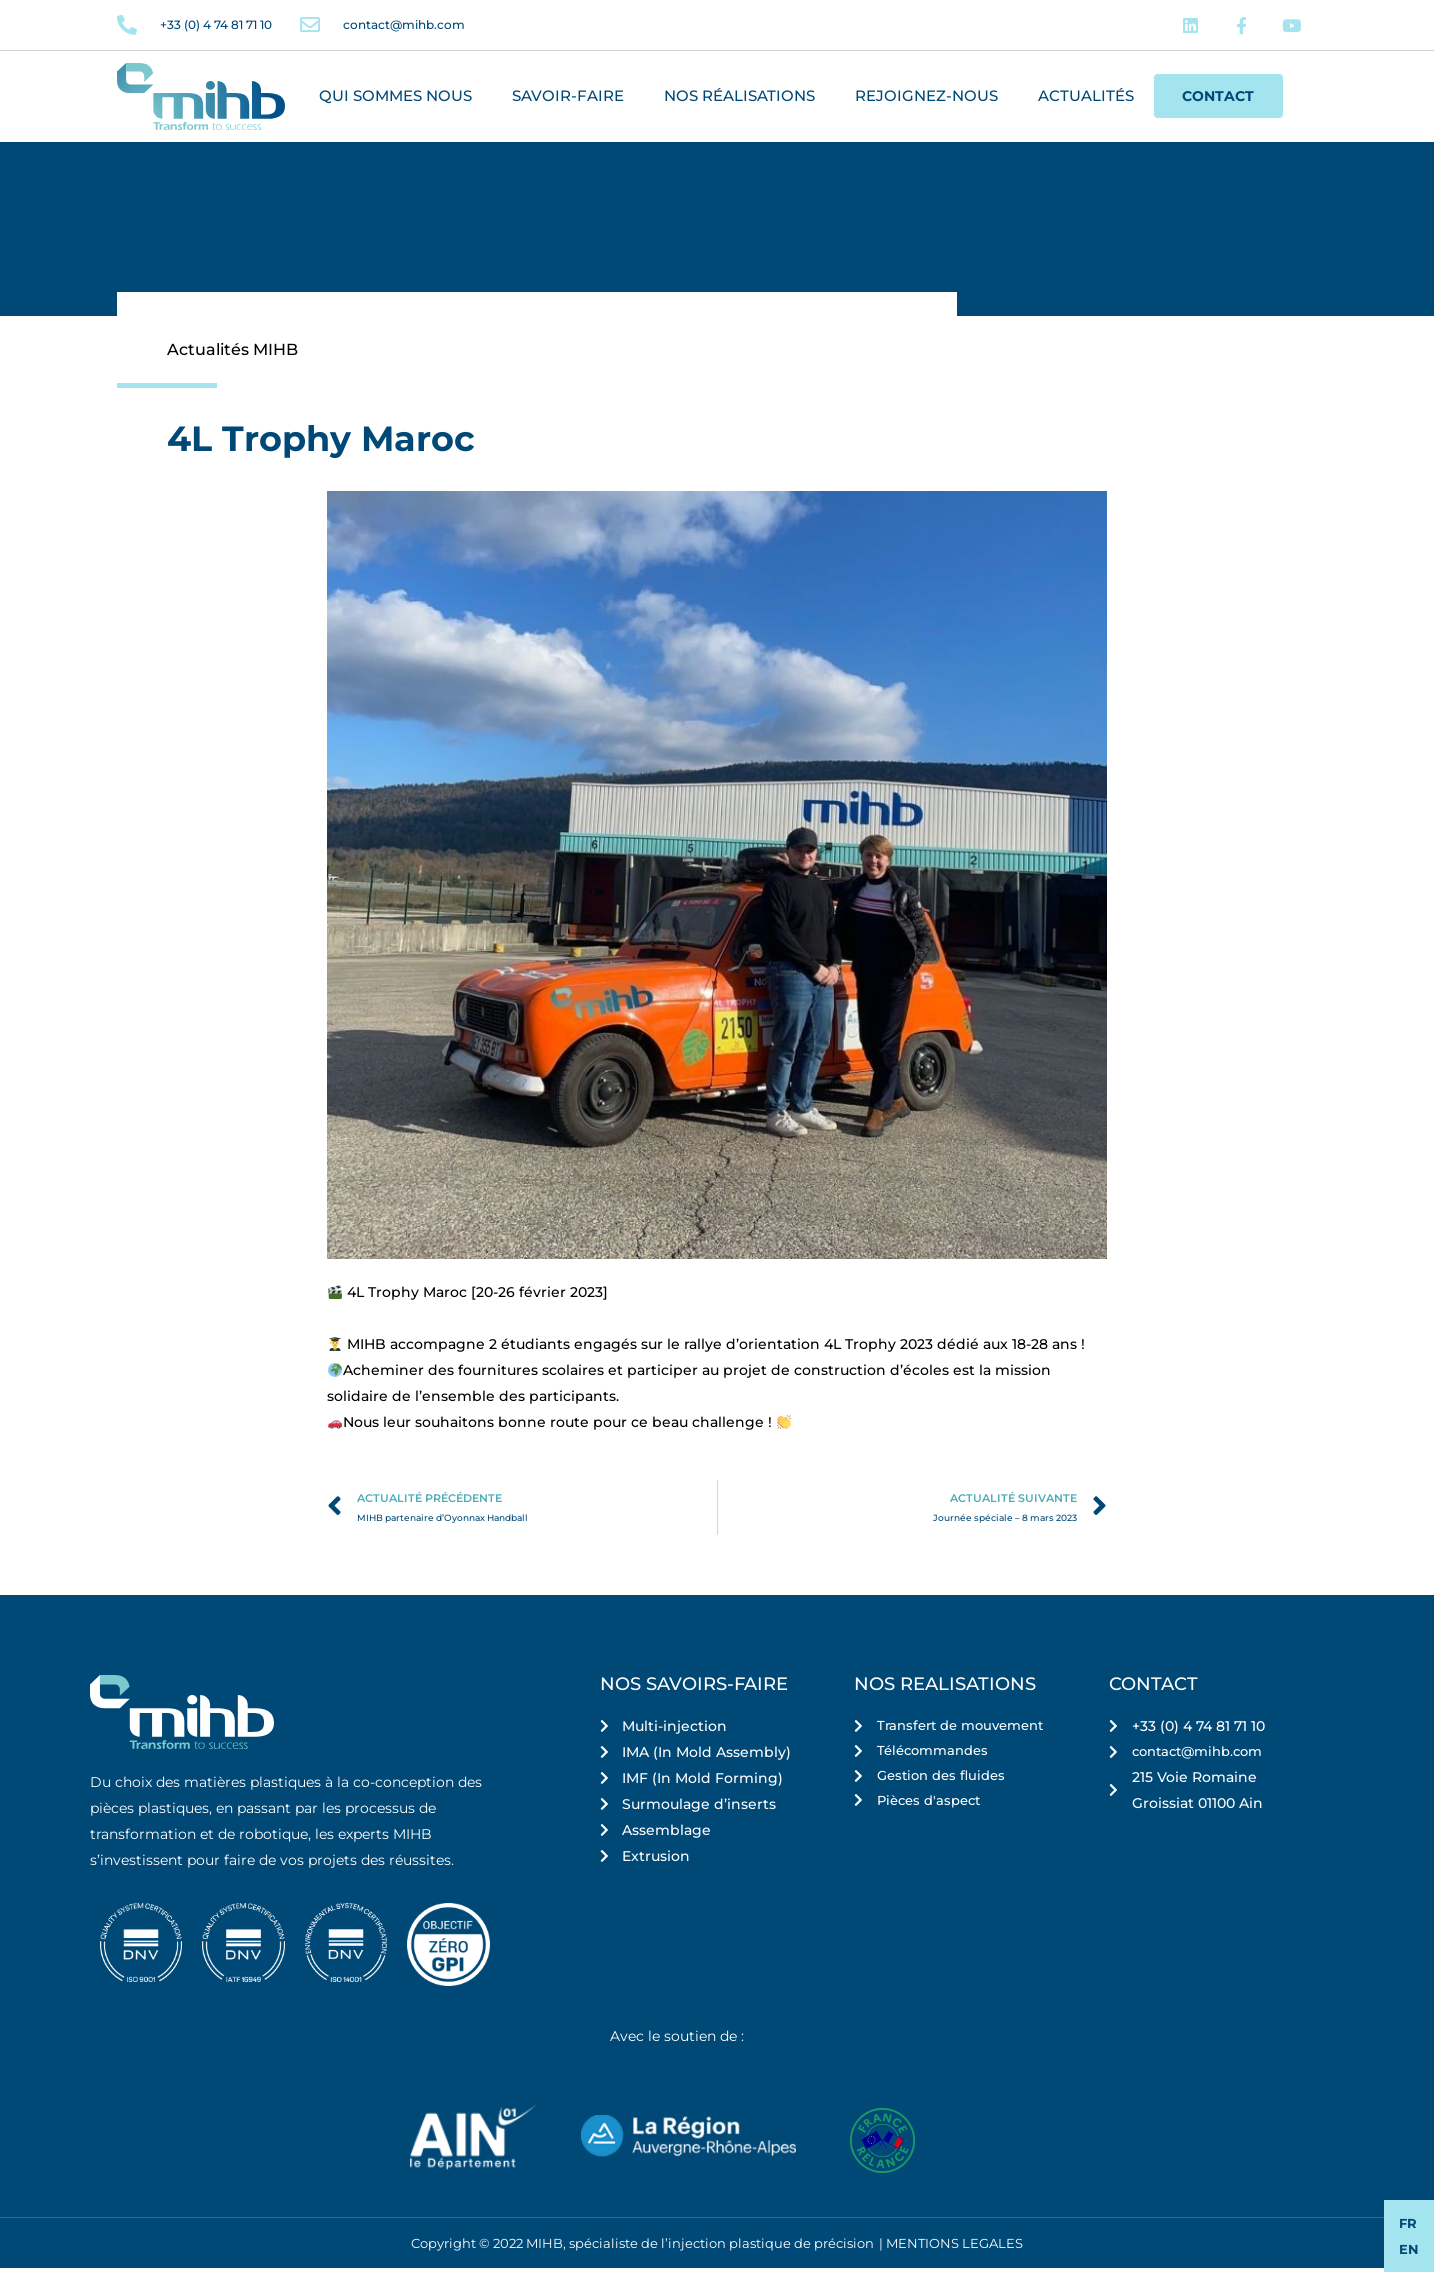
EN (1409, 2249)
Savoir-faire (568, 99)
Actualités (1086, 99)
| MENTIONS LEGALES (951, 2247)
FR (1408, 2223)
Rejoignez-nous (926, 99)
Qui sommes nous (395, 99)
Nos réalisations (739, 99)
